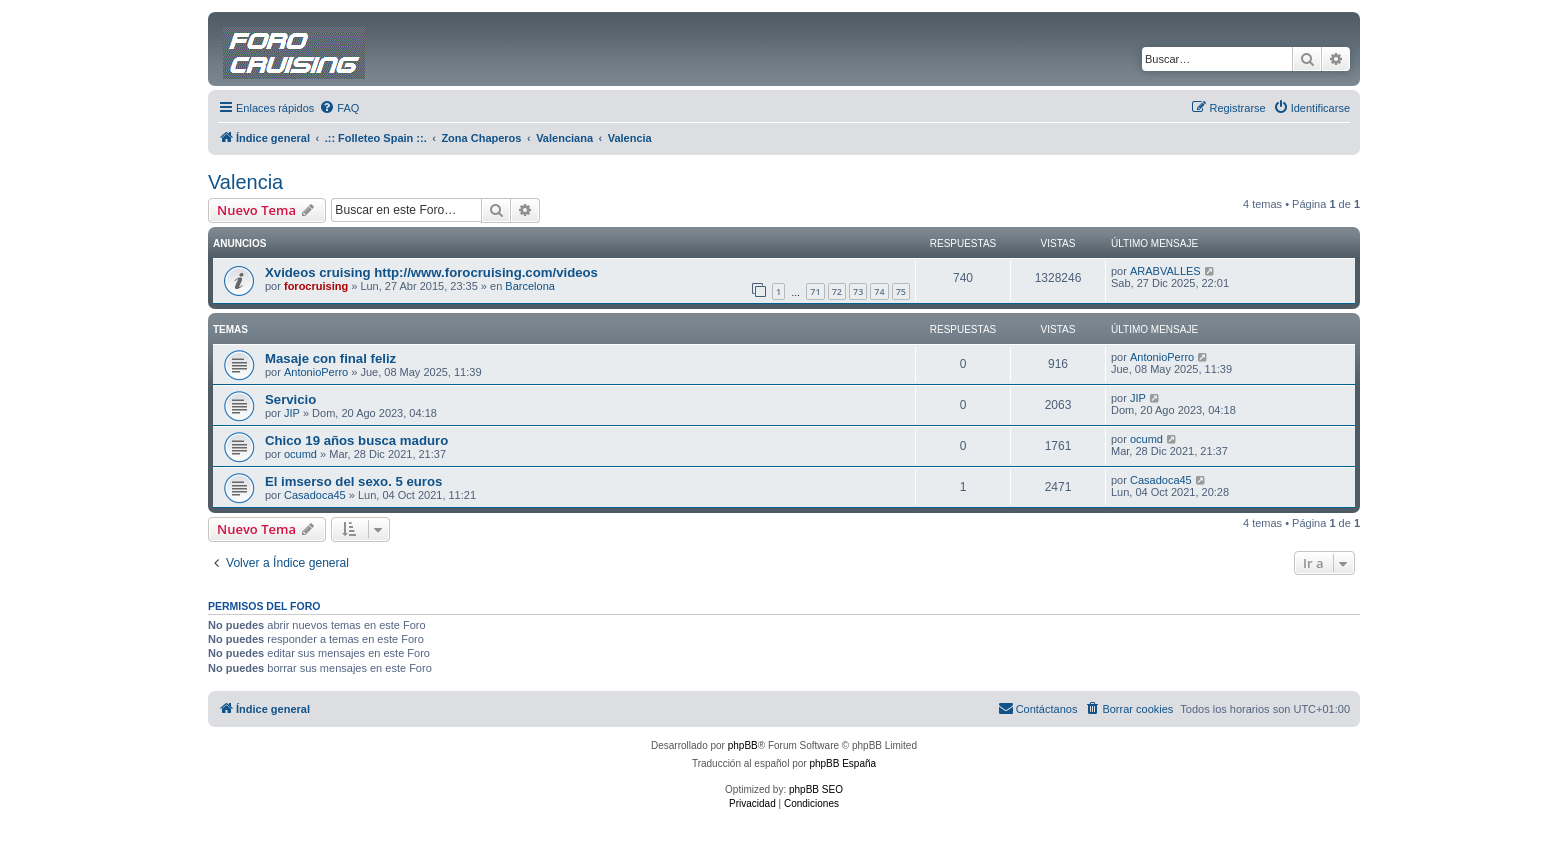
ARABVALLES (1165, 271)
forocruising (316, 286)
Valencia (245, 182)
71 (815, 291)
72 (837, 291)
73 (858, 291)
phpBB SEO (816, 789)
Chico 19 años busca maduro (356, 440)
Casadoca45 (315, 495)
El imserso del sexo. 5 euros (353, 481)
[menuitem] (339, 108)
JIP (292, 413)
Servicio (290, 399)
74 (879, 291)
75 (901, 291)
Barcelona (530, 286)
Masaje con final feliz (330, 358)
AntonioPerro (316, 372)
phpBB (743, 745)
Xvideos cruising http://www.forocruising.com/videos (431, 272)
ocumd (300, 454)
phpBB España (842, 763)
